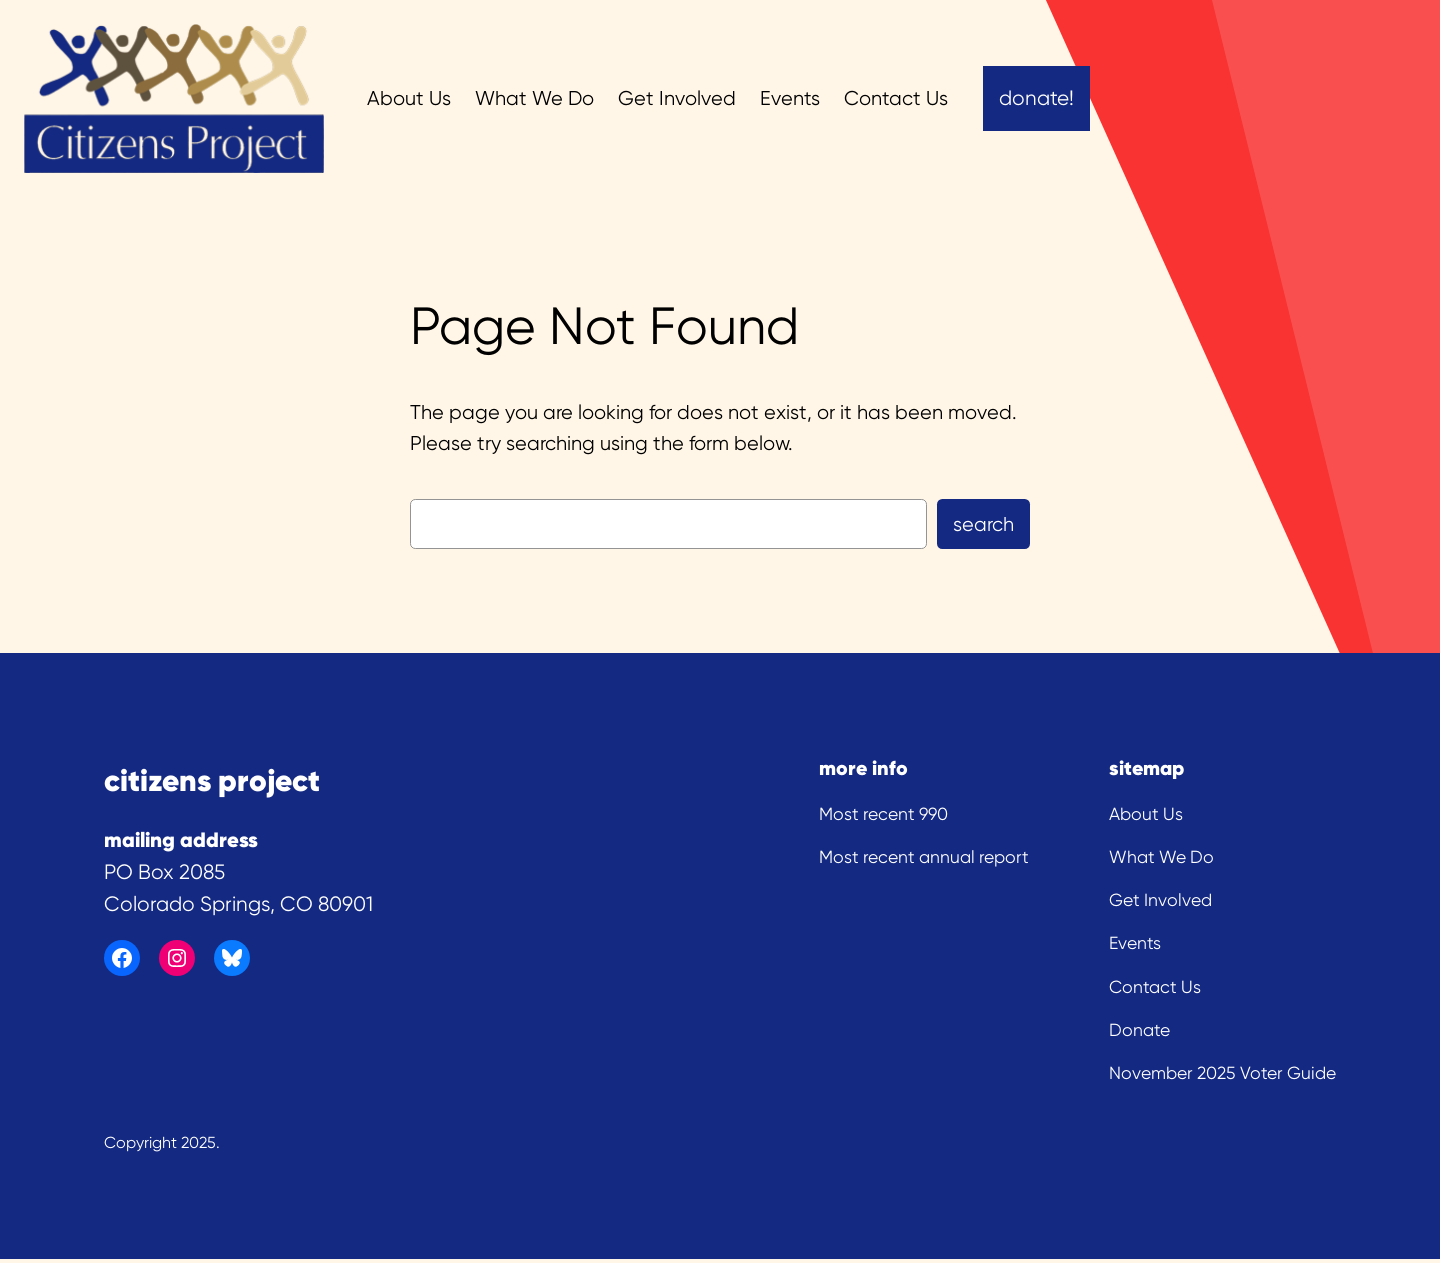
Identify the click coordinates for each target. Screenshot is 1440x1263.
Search (983, 524)
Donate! (1036, 98)
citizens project (212, 780)
